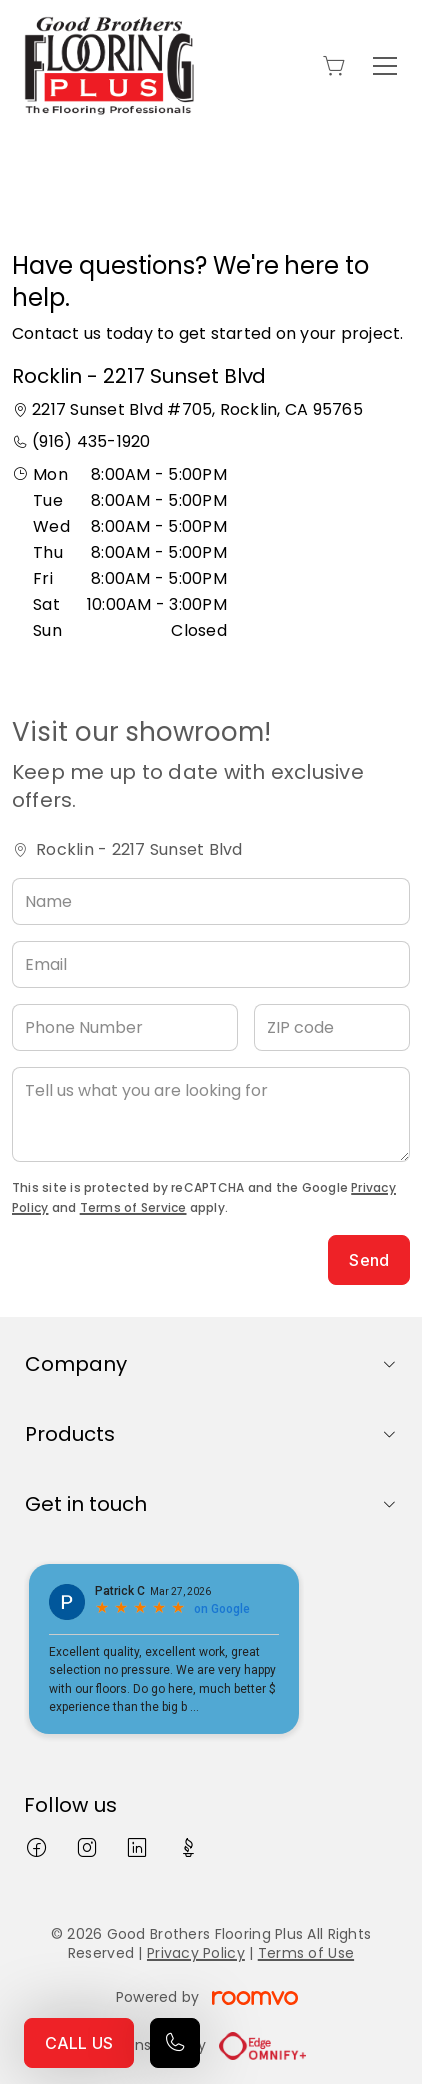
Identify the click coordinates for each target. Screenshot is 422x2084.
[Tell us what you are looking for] (211, 1114)
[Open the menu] (385, 66)
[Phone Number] (125, 1027)
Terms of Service (133, 1207)
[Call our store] (175, 2043)
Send (369, 1260)
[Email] (211, 964)
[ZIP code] (332, 1027)
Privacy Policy (196, 1953)
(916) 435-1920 (91, 441)
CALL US (79, 2043)
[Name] (211, 901)
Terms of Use (306, 1953)
